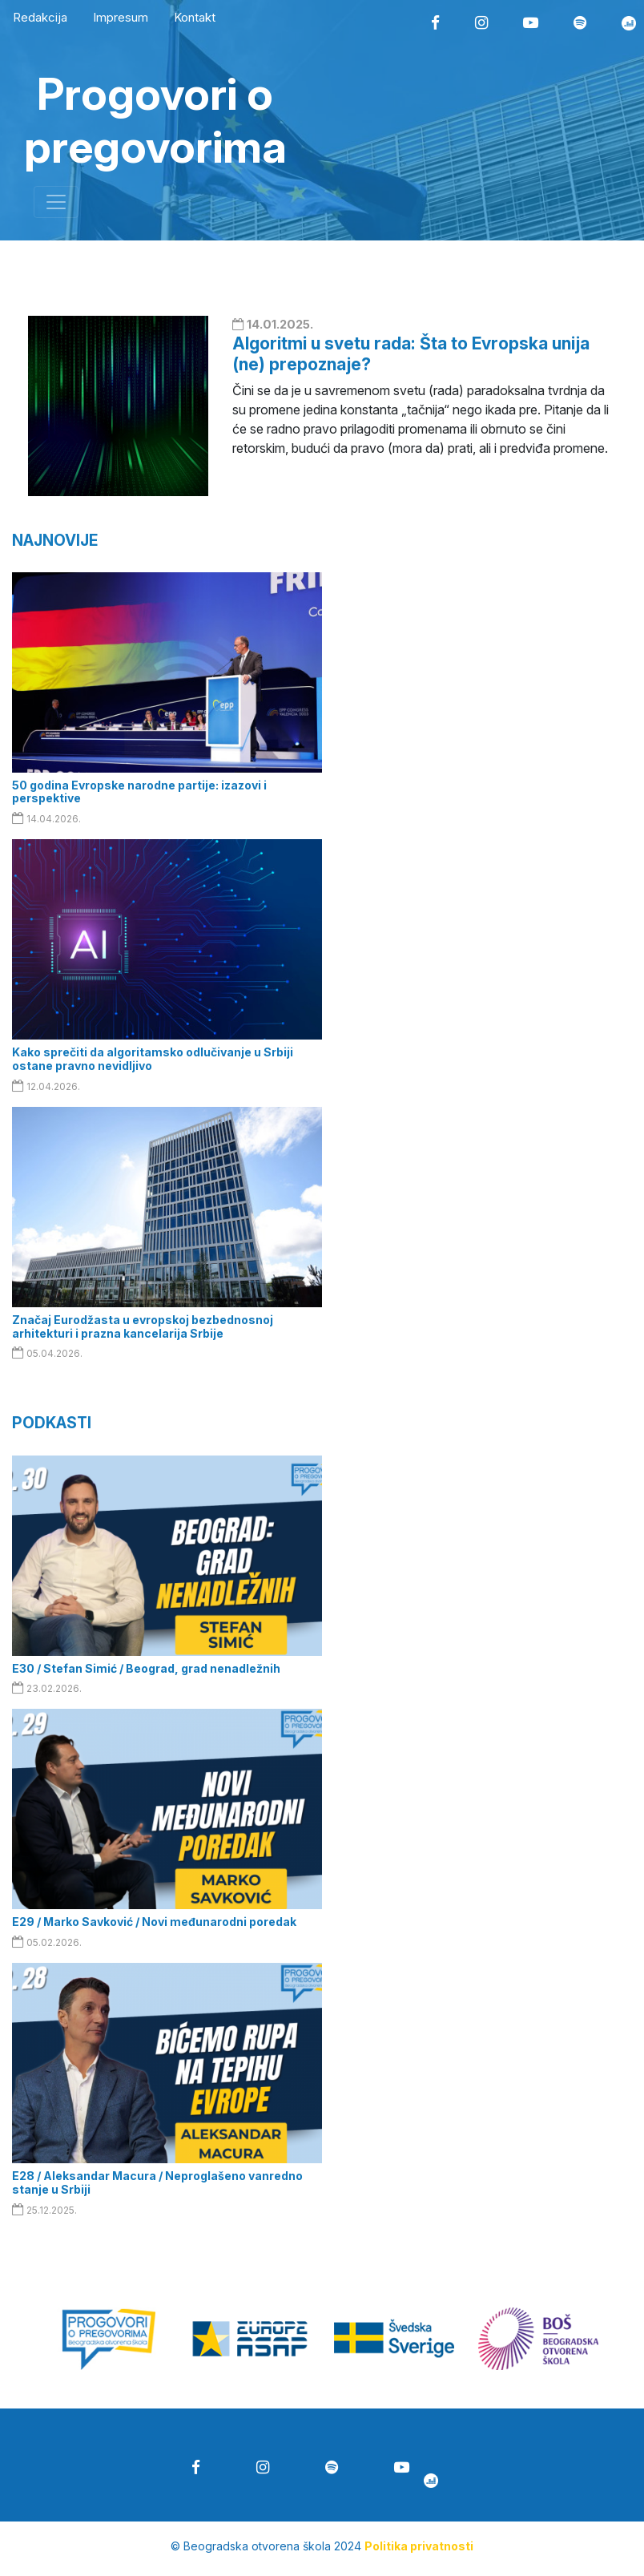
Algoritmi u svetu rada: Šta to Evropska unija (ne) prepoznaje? (411, 353)
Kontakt (194, 17)
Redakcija (40, 17)
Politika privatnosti (418, 2546)
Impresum (120, 17)
